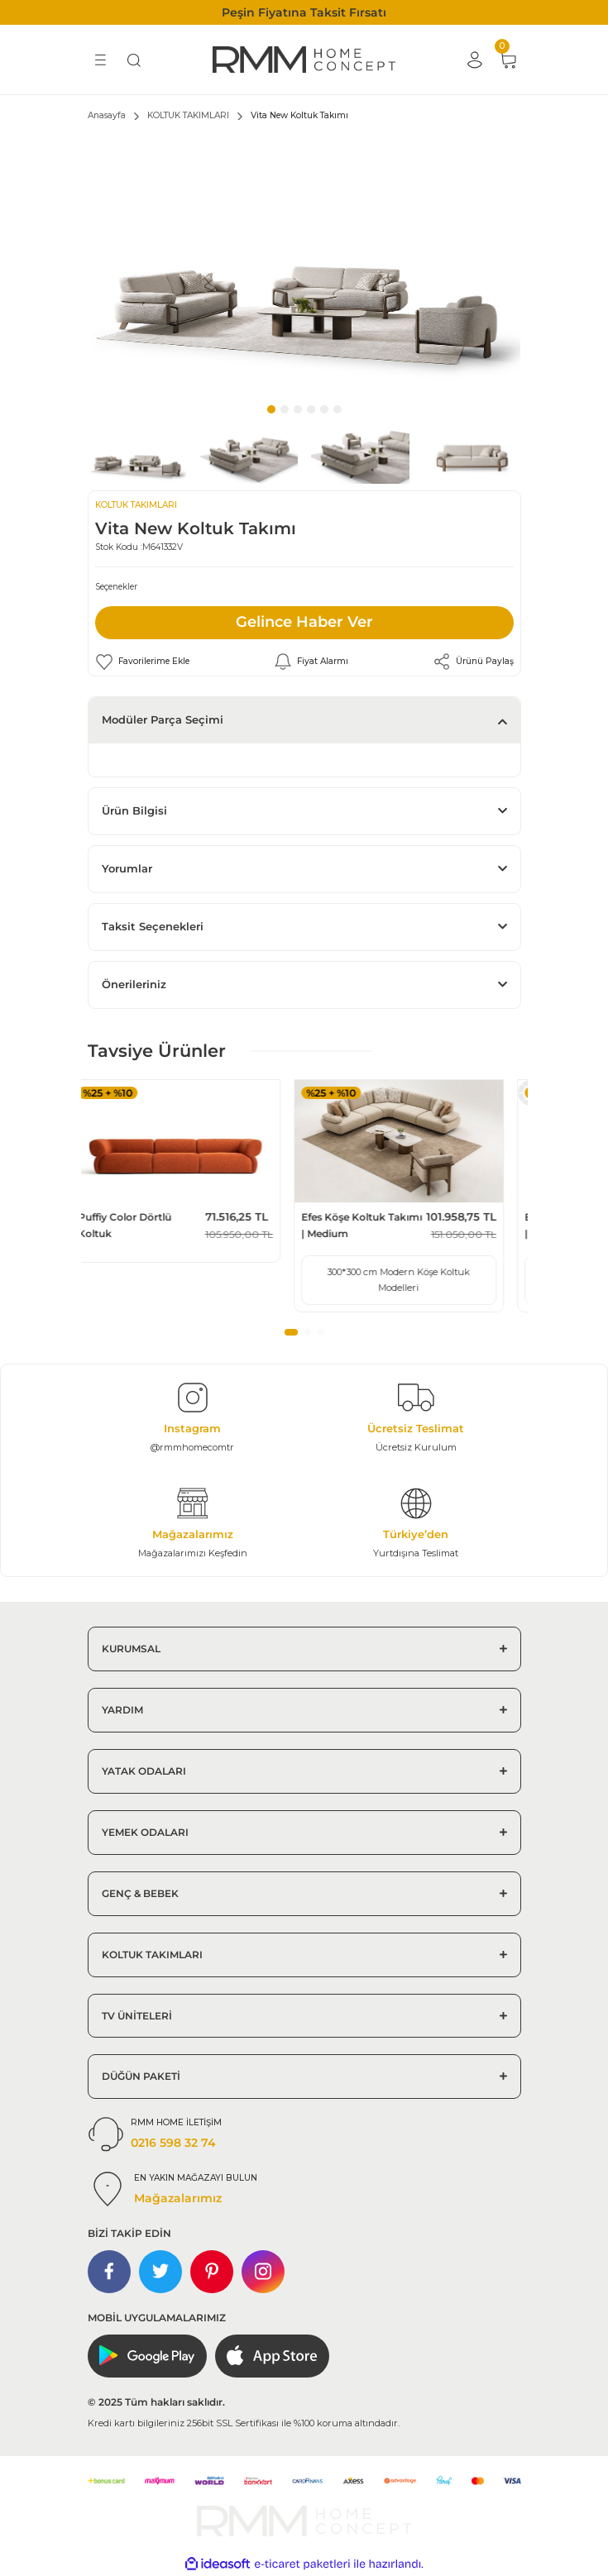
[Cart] (508, 59)
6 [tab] (337, 409)
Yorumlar (127, 869)
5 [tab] (324, 409)
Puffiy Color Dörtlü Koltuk (142, 1225)
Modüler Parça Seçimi (162, 720)
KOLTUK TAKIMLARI (136, 504)
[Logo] (304, 59)
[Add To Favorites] (142, 661)
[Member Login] (475, 59)
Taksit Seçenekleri (152, 926)
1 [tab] (271, 409)
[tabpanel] (304, 264)
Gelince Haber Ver (304, 622)
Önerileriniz (134, 984)
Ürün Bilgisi (134, 811)
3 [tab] (298, 409)
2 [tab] (284, 409)
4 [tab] (311, 409)
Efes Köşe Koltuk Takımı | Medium (378, 1225)
